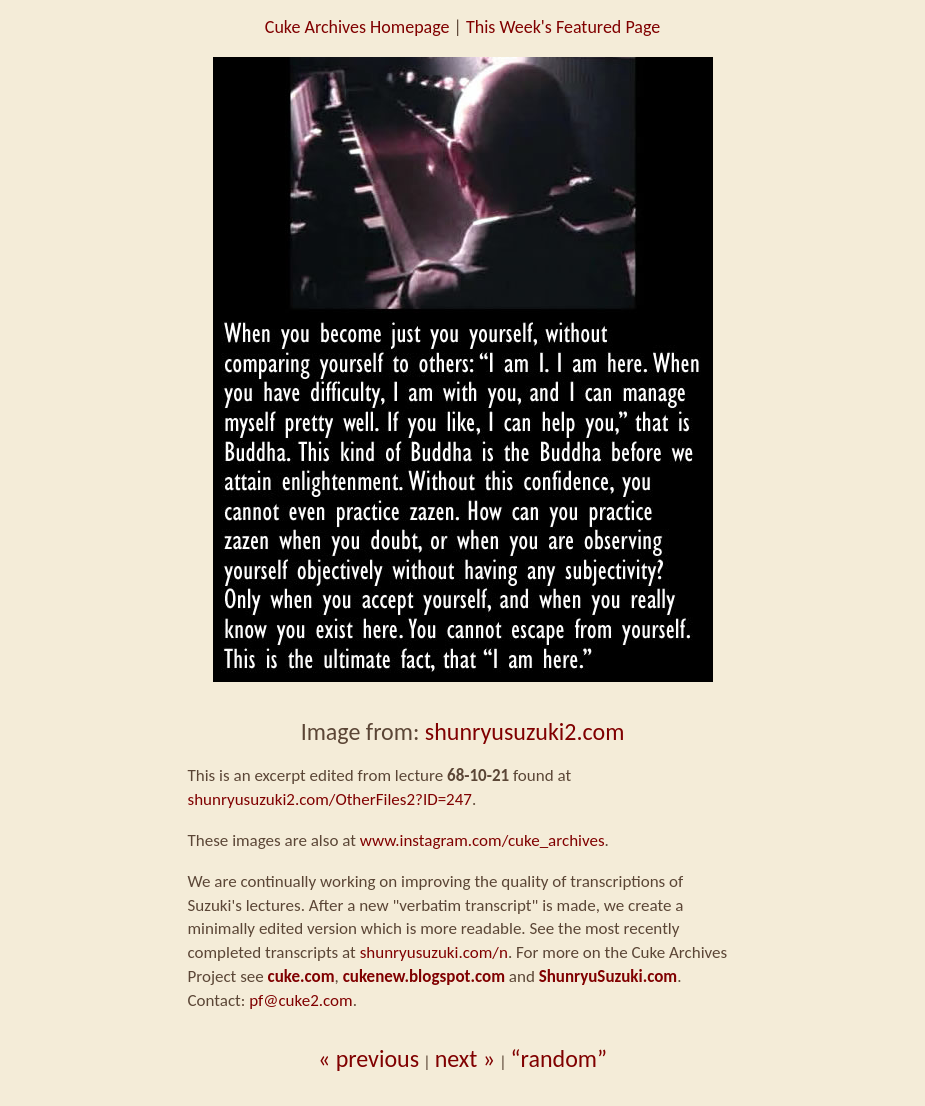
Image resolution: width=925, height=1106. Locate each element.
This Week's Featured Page (563, 27)
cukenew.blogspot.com (424, 976)
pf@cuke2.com (300, 1000)
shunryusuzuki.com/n (434, 952)
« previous (368, 1058)
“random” (559, 1058)
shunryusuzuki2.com (525, 731)
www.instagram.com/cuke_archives (482, 840)
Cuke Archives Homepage (357, 27)
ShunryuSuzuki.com (608, 976)
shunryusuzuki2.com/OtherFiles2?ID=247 (330, 799)
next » (465, 1058)
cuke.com (301, 976)
